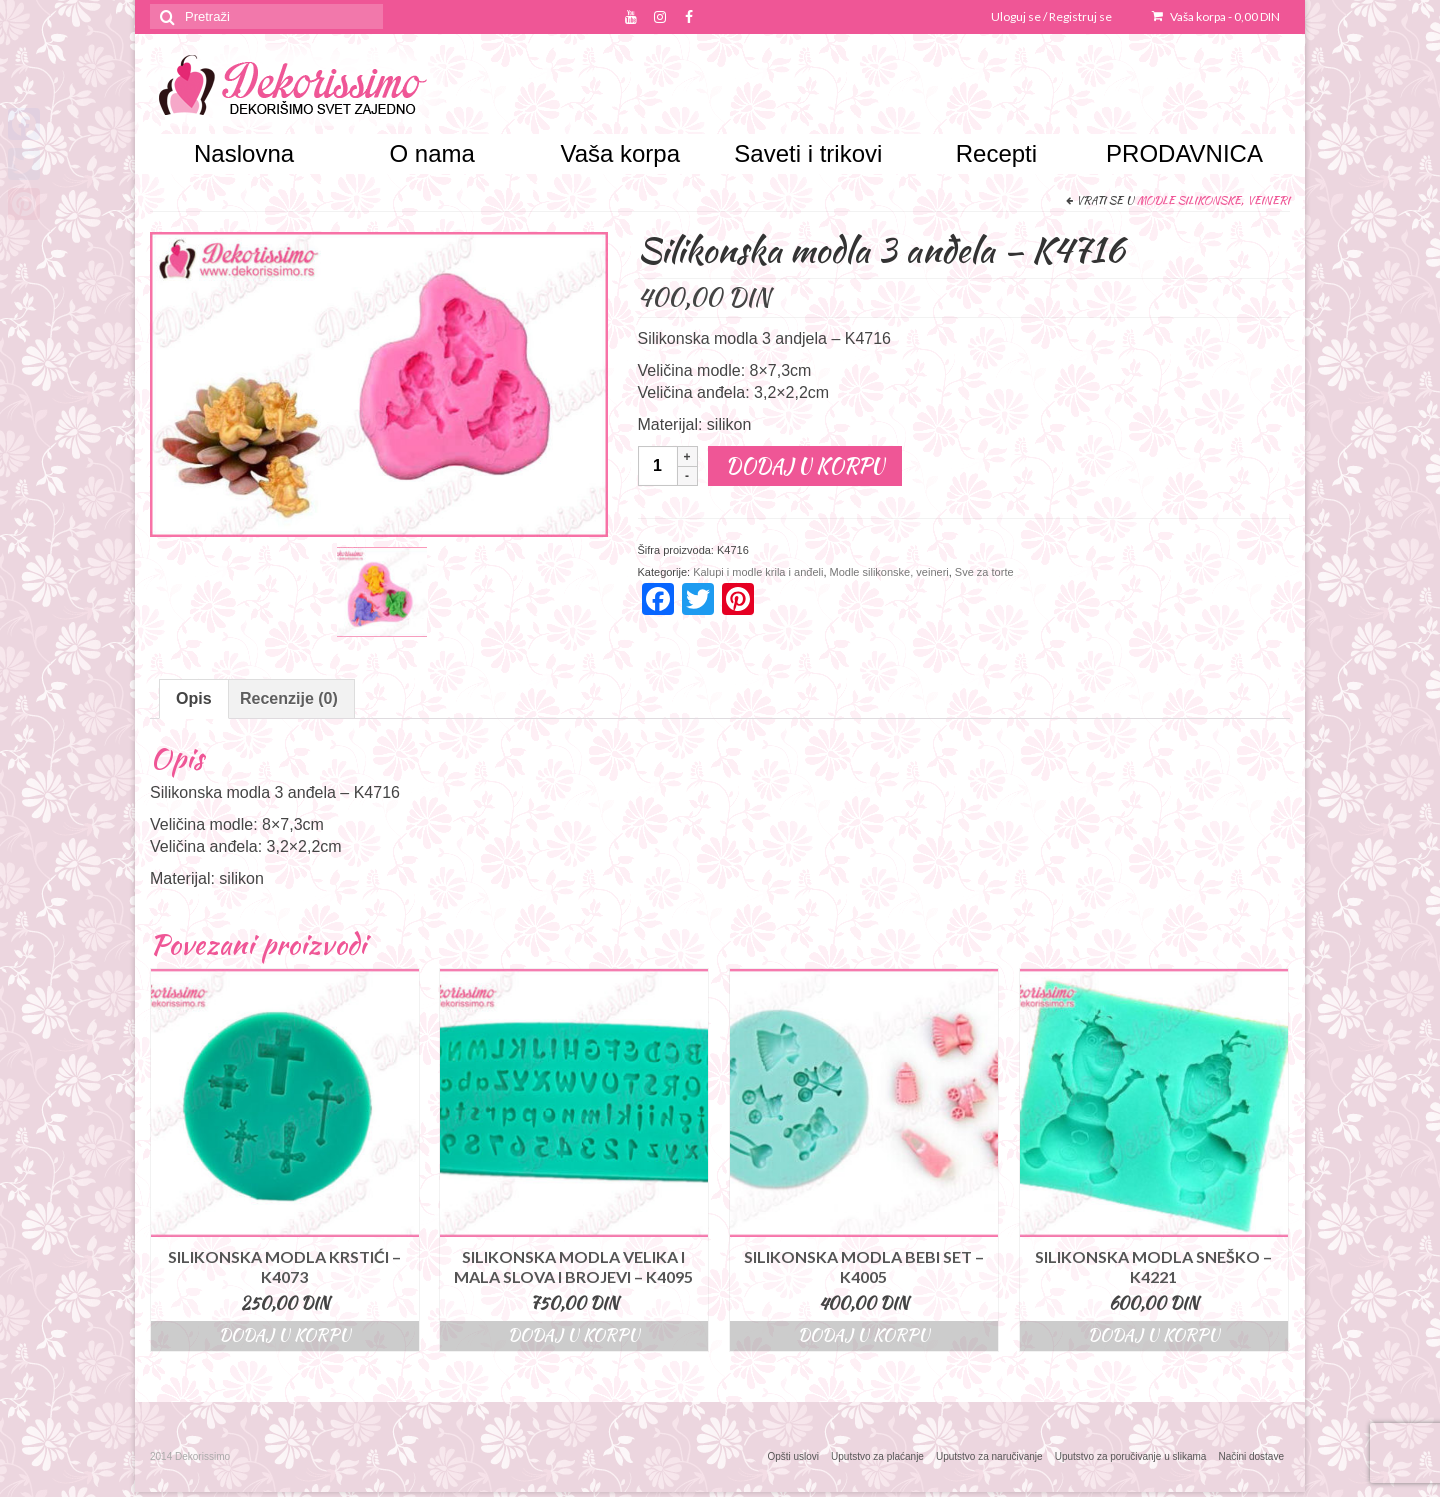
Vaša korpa (1216, 16)
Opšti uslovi (793, 1456)
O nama (431, 153)
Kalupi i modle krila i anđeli (758, 572)
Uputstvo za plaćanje (877, 1456)
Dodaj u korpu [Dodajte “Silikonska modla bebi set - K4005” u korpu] (864, 1335)
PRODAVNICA (1184, 153)
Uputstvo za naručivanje (989, 1456)
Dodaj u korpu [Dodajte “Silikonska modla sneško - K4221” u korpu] (1154, 1335)
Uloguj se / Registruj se (1051, 16)
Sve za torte (984, 572)
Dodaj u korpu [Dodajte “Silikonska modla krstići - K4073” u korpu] (285, 1335)
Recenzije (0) (289, 698)
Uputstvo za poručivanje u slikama (1131, 1456)
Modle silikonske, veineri (1213, 200)
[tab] (194, 699)
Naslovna (244, 153)
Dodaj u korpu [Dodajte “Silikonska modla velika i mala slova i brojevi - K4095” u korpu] (574, 1335)
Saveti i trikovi (808, 153)
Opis (194, 698)
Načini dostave (1251, 1456)
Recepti (996, 153)
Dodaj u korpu (805, 465)
